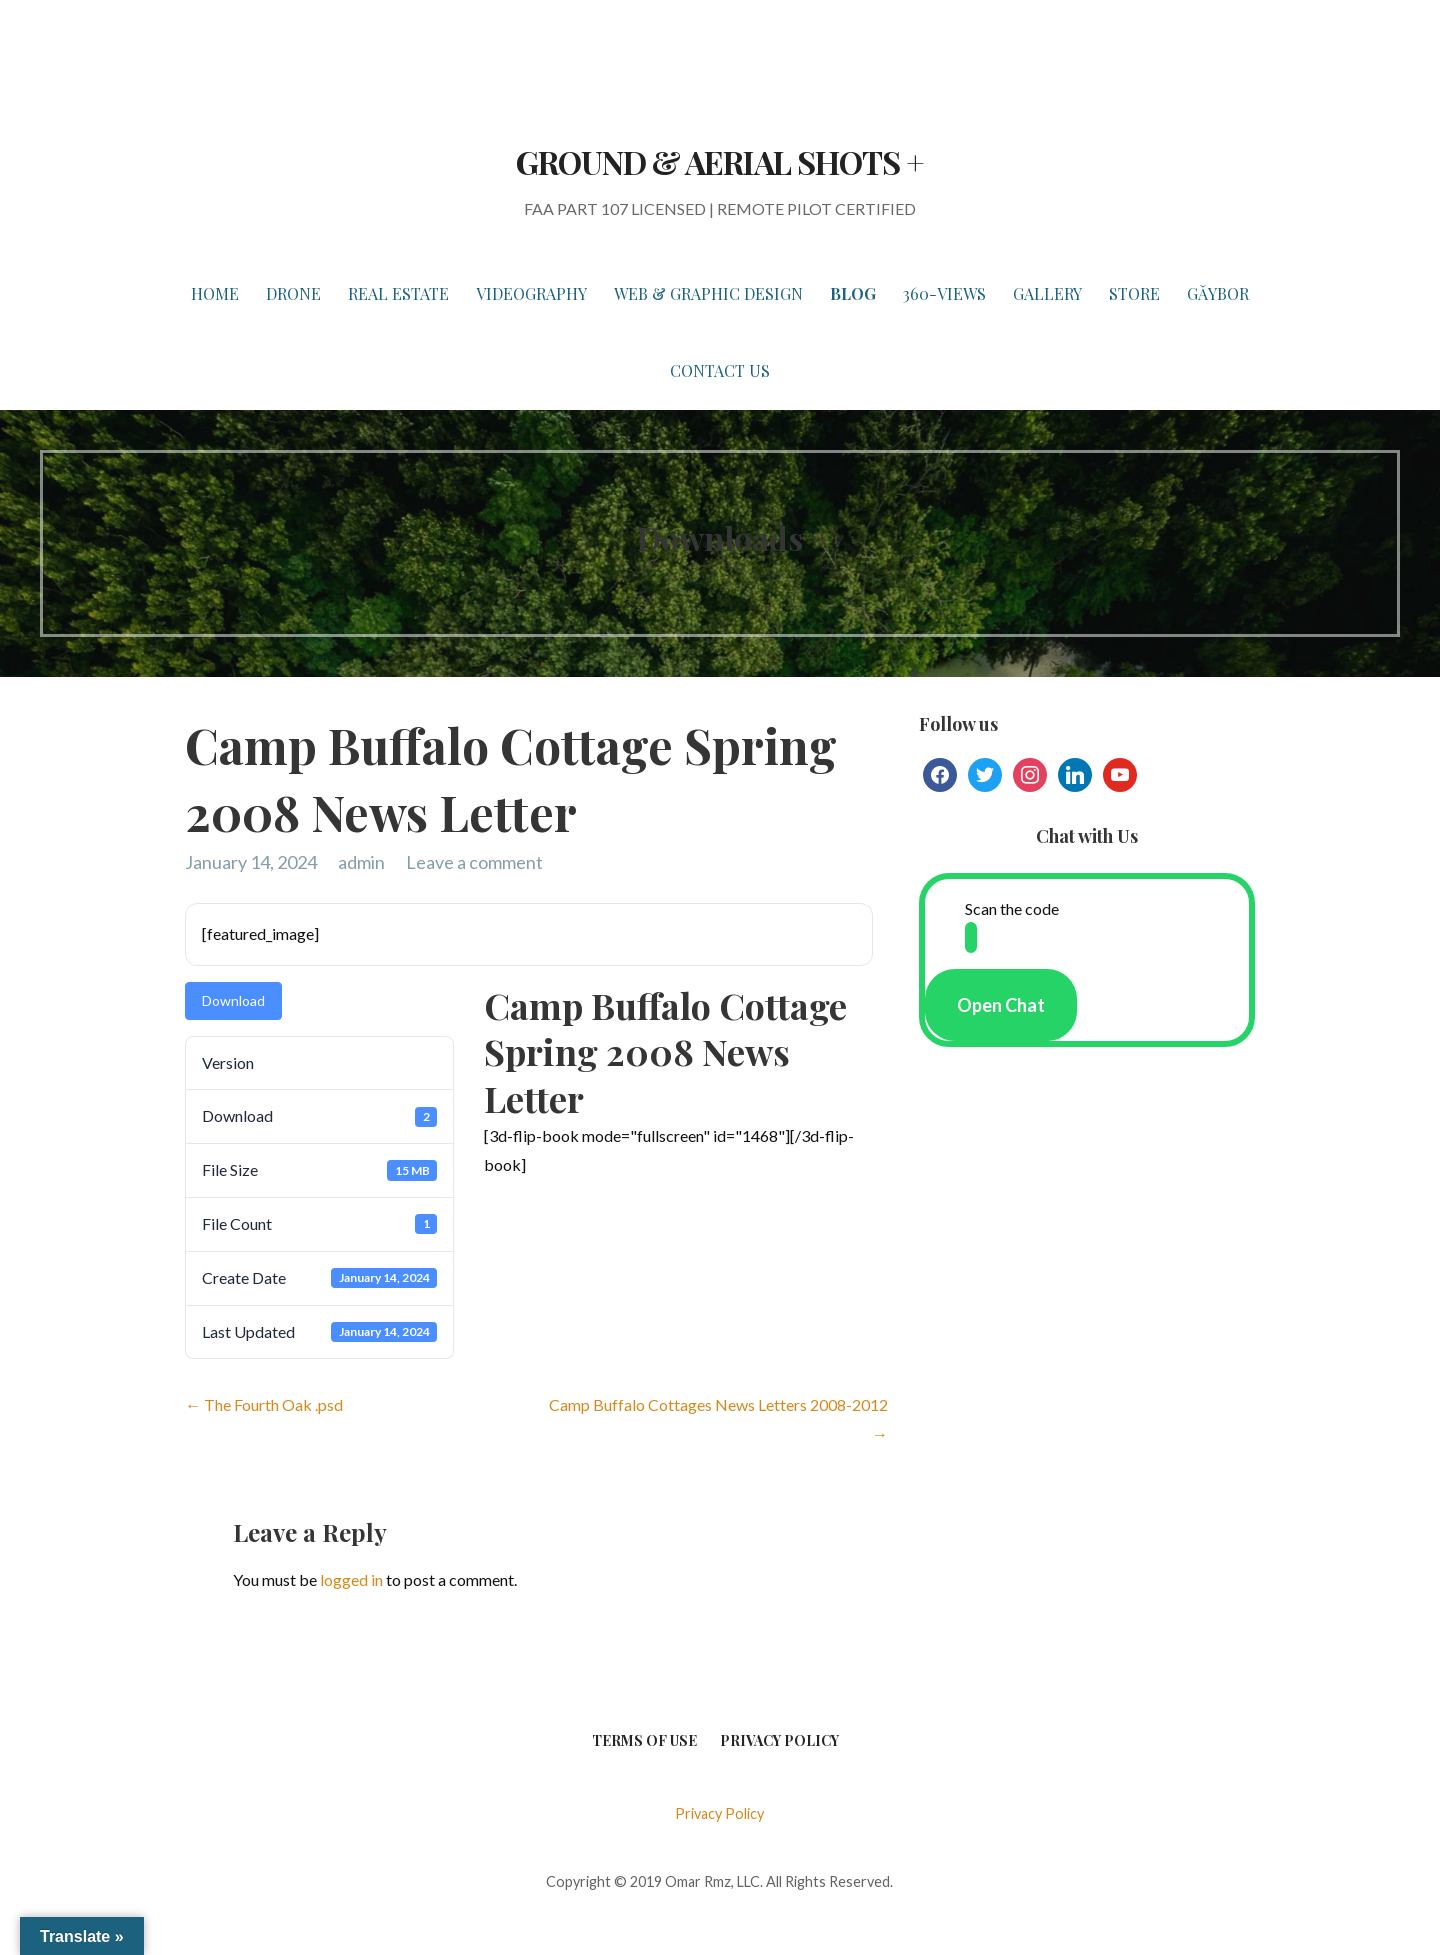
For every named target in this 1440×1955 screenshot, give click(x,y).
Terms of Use (644, 1740)
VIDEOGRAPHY (531, 293)
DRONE (293, 293)
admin (361, 862)
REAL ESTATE (398, 293)
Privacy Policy (779, 1740)
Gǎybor (1218, 293)
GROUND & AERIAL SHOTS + (720, 161)
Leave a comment (474, 862)
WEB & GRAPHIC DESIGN (708, 293)
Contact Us (720, 370)
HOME (215, 293)
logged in (351, 1579)
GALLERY (1047, 293)
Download (233, 1000)
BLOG (853, 293)
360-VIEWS (944, 293)
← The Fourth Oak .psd (264, 1404)
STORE (1134, 293)
